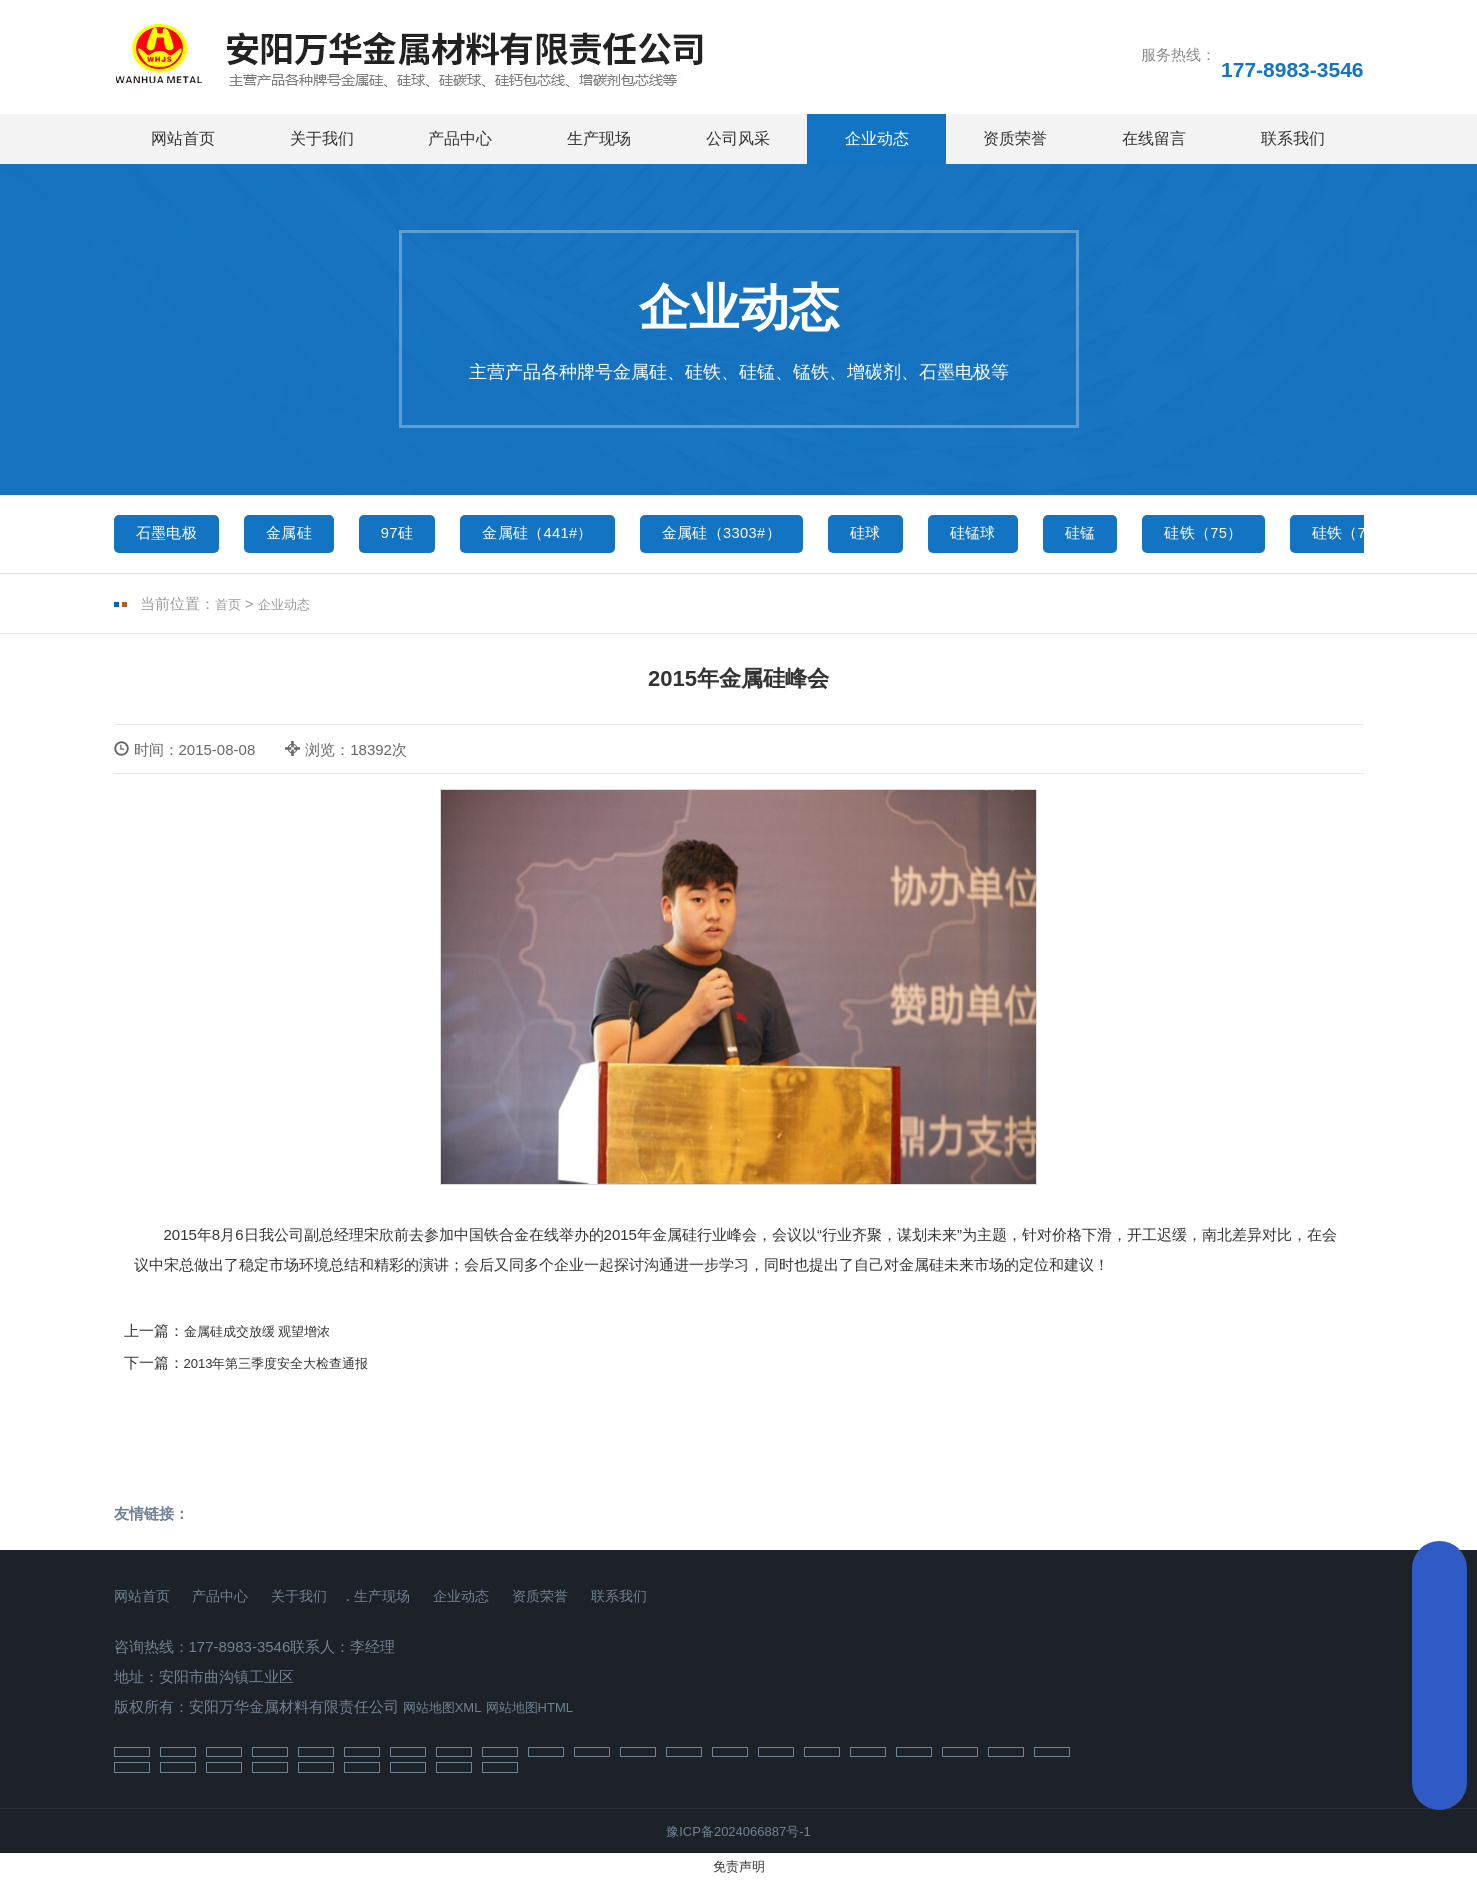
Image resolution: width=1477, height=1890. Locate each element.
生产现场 (599, 138)
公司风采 (738, 138)
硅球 (956, 537)
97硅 (431, 537)
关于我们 (322, 138)
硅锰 (1195, 537)
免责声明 (739, 1877)
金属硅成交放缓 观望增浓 (268, 1339)
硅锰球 (1075, 537)
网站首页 (183, 138)
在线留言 (1154, 138)
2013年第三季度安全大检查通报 (290, 1371)
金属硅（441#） (588, 537)
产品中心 (460, 138)
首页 (230, 613)
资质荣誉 (1015, 138)
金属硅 (310, 537)
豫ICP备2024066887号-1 (738, 1842)
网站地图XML (448, 1715)
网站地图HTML (547, 1715)
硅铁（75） (1333, 537)
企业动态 (877, 138)
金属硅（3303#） (795, 537)
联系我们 (1293, 138)
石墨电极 (174, 537)
